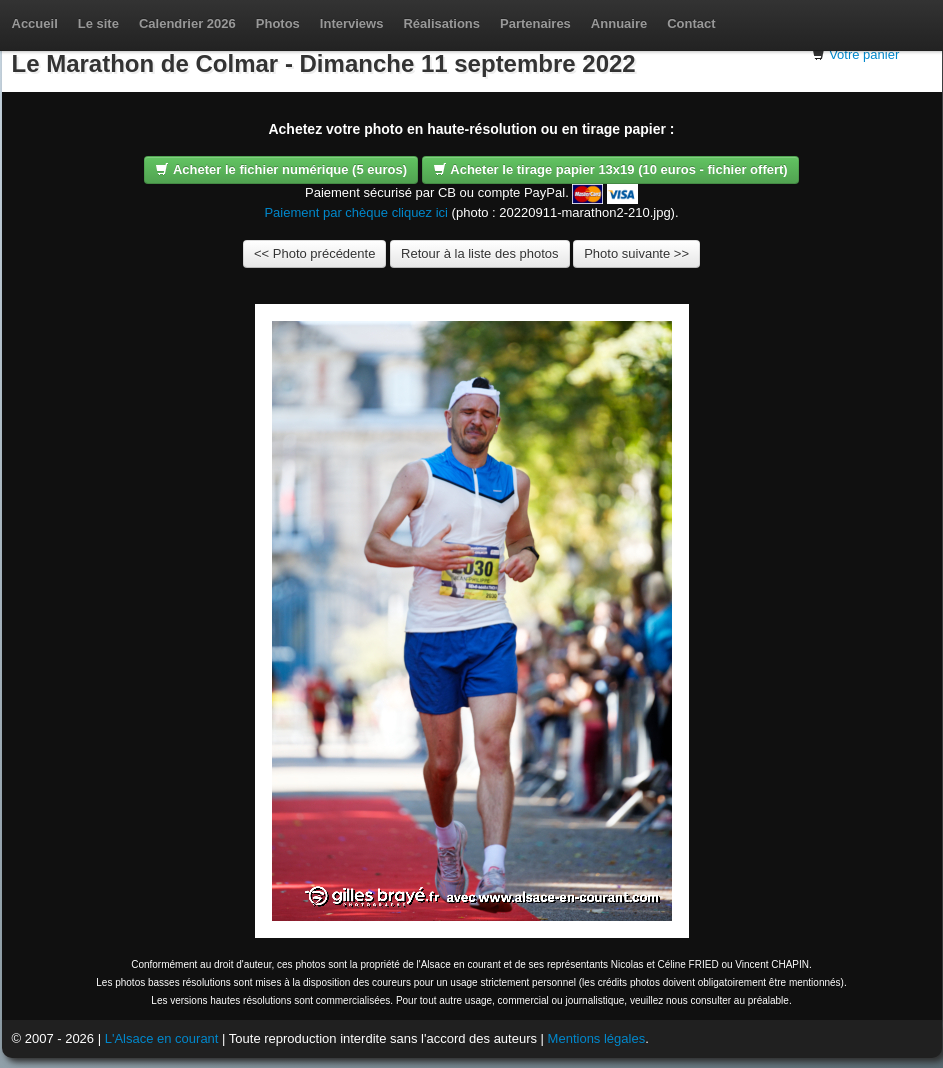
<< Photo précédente (314, 253)
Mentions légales (597, 1038)
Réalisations (441, 23)
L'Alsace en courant (162, 1038)
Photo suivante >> (636, 253)
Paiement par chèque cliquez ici (356, 212)
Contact (691, 23)
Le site (98, 23)
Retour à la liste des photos (480, 253)
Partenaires (535, 23)
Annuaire (619, 23)
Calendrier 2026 (187, 23)
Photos (278, 23)
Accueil (35, 23)
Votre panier (864, 54)
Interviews (352, 23)
